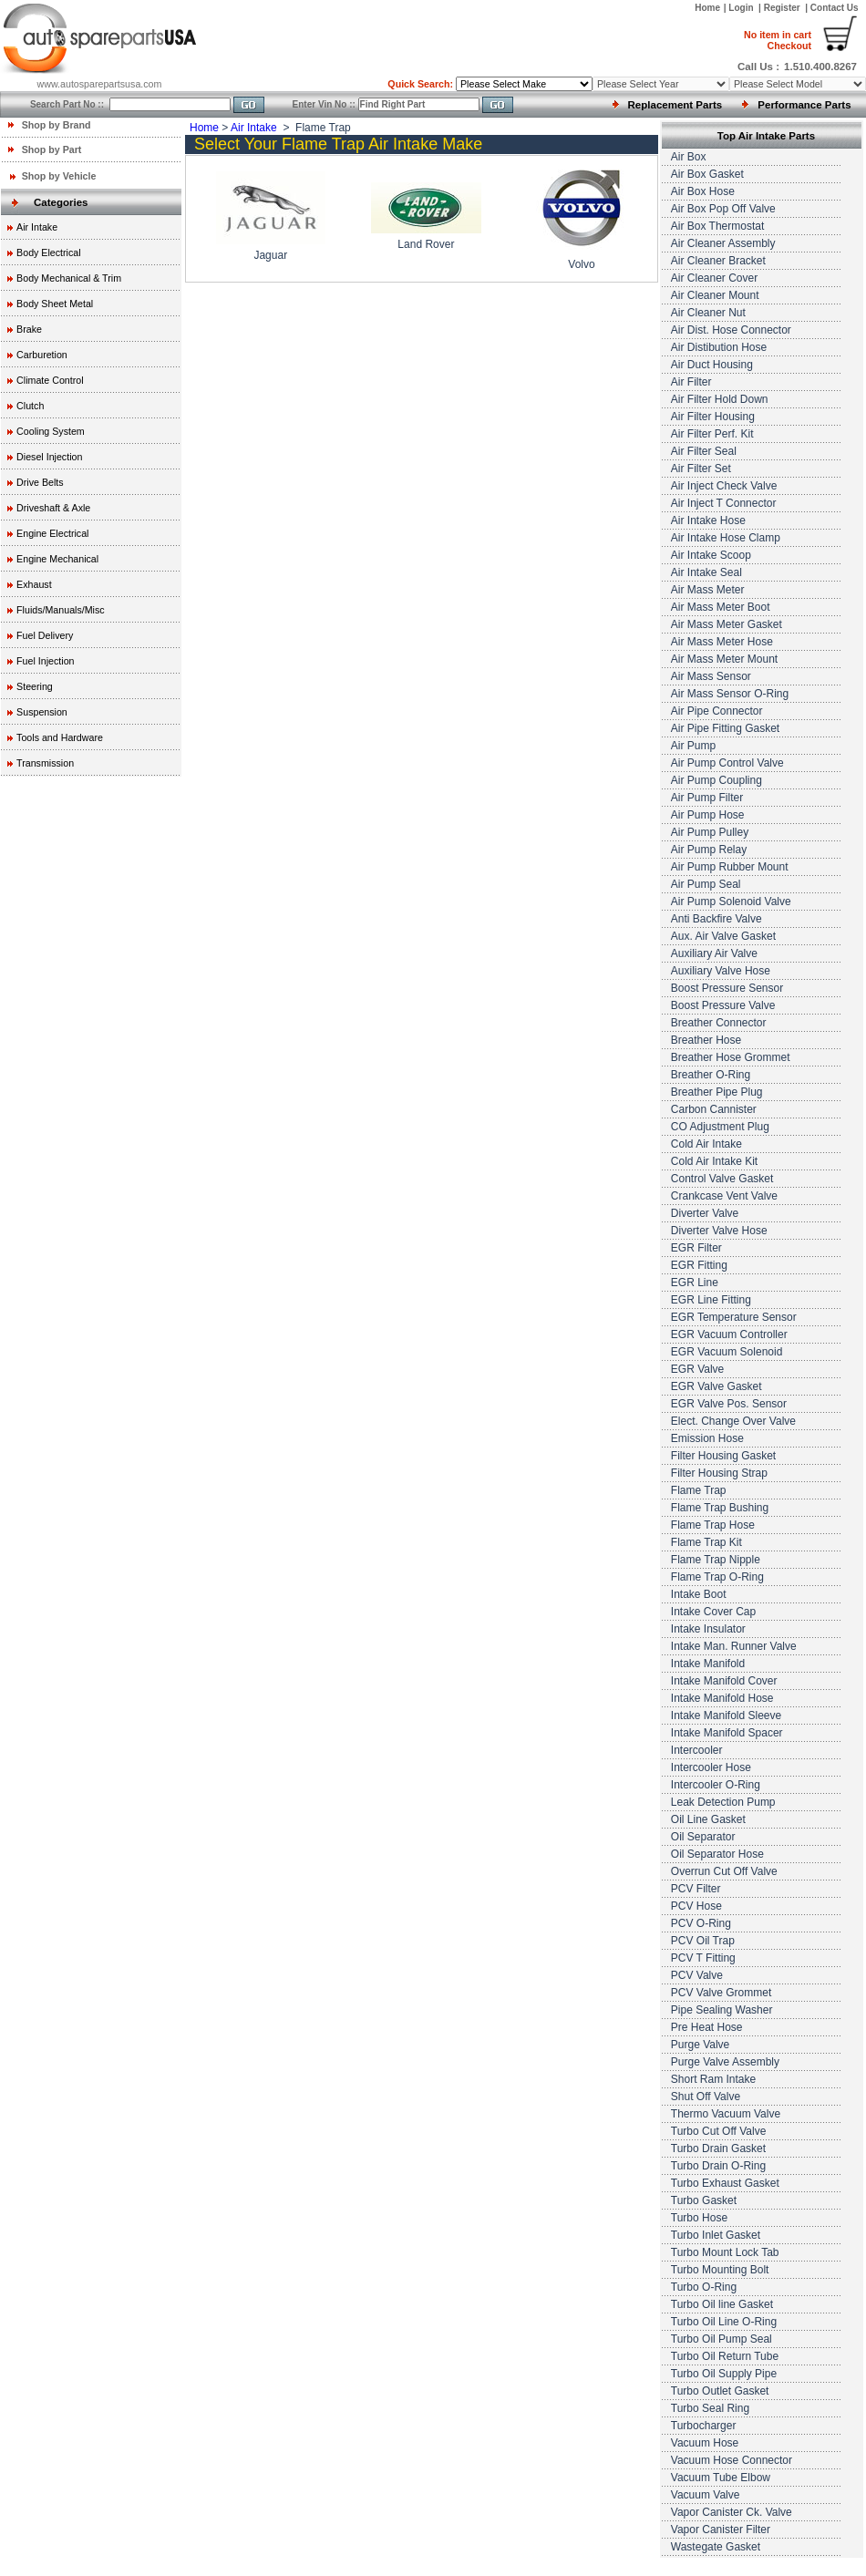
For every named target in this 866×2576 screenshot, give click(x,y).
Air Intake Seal (706, 572)
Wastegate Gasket (715, 2546)
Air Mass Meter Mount (724, 659)
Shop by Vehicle (59, 175)
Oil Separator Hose (717, 1854)
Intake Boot (699, 1594)
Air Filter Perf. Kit (712, 434)
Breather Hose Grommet (730, 1057)
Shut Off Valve (705, 2096)
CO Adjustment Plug (720, 1126)
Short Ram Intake (713, 2079)
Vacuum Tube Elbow (720, 2477)
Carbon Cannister (714, 1109)
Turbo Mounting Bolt (720, 2269)
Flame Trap (699, 1490)
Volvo (581, 264)
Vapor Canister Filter (720, 2529)
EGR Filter (696, 1248)
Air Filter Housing (713, 416)
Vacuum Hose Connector (731, 2460)
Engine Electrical (52, 533)
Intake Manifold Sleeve (726, 1715)
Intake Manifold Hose (722, 1698)
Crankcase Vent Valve (724, 1196)
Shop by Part (52, 149)
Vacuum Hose (704, 2443)
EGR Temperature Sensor (734, 1317)
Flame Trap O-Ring (717, 1577)
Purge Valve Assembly (725, 2062)
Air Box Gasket (707, 174)
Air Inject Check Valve (724, 485)
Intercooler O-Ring (715, 1784)
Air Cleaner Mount (715, 295)
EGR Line (694, 1282)
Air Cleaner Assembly (723, 243)
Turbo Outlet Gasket (720, 2391)
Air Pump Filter (707, 797)
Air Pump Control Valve (727, 763)
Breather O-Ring (710, 1074)
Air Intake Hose (708, 520)
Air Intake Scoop (711, 555)
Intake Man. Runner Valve (734, 1646)
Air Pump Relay (709, 849)
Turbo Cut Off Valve (719, 2131)
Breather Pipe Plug (717, 1092)
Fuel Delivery (44, 635)
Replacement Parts (675, 104)
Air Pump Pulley (709, 832)
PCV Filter (696, 1888)
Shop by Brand (56, 124)
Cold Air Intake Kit (714, 1161)
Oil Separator (703, 1836)
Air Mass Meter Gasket (726, 624)
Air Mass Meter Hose (722, 641)
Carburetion (41, 354)
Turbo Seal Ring (710, 2408)
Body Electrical (48, 252)
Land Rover (425, 244)
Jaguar (270, 255)
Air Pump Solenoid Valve (731, 901)
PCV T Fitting (703, 1958)
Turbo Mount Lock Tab (725, 2252)
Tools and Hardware (59, 737)
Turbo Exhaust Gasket (725, 2183)
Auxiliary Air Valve (714, 953)
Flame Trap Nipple (715, 1559)
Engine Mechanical (57, 558)
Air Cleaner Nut (708, 312)
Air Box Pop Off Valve (723, 208)
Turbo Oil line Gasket (722, 2304)
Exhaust (34, 584)
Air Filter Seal (704, 451)
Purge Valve (700, 2044)
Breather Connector (719, 1022)
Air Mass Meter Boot (720, 607)
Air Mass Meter (708, 589)
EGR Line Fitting (711, 1299)
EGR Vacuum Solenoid (727, 1351)
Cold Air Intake (706, 1144)
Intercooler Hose (711, 1767)
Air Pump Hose (708, 815)
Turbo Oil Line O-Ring (724, 2321)
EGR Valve (697, 1369)
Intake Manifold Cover (724, 1680)
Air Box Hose (703, 191)
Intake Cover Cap (713, 1611)
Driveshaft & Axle (53, 507)
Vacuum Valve (705, 2494)
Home (707, 8)
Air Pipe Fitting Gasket (725, 728)
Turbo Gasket (704, 2200)
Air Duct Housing (712, 364)
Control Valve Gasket (722, 1178)
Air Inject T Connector (724, 503)
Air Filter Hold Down (719, 399)
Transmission (45, 762)
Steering (34, 686)
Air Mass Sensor (711, 676)
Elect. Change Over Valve (733, 1421)
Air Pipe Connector (717, 711)
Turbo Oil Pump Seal (721, 2339)
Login (742, 8)
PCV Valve (697, 1975)
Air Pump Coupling (716, 780)
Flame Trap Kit (706, 1542)
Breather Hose (706, 1040)
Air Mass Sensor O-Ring (730, 693)
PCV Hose (696, 1906)
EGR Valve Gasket (716, 1386)
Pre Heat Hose (707, 2027)
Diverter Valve (704, 1213)
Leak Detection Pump (723, 1802)
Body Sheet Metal (54, 303)
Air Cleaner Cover (714, 278)
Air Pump (693, 745)
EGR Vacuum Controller (729, 1334)
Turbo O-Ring (704, 2287)
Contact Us (834, 8)
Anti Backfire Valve (716, 918)
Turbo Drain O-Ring (718, 2165)
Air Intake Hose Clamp (725, 537)
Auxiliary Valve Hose (720, 970)
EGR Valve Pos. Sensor (729, 1403)
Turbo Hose (699, 2217)
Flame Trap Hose (713, 1525)
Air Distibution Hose (719, 347)
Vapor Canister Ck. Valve (731, 2512)
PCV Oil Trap (703, 1940)
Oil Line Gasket (708, 1819)
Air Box (688, 156)
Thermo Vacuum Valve (725, 2113)
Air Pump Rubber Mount (730, 866)
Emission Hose (707, 1438)
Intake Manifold (708, 1663)
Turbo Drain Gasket (718, 2148)
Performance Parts (804, 104)
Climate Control (49, 380)
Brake (29, 329)
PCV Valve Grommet (721, 1992)
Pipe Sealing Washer (722, 2010)
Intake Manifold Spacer (727, 1732)
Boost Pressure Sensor (727, 988)
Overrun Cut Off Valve (724, 1871)
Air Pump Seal (706, 884)
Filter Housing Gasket (723, 1455)
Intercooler (697, 1750)
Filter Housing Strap (719, 1473)
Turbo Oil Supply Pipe (724, 2373)
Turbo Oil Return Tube (724, 2356)
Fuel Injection (45, 660)
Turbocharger (704, 2425)
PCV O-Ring (701, 1923)
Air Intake (36, 227)
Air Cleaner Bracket (718, 260)
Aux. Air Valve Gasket (723, 936)
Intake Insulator (708, 1629)
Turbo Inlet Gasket (715, 2235)
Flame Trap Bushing (719, 1507)
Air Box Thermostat (717, 226)
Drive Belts (40, 482)
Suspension (41, 711)
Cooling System (50, 431)
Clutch (30, 405)
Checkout (777, 40)
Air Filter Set (701, 468)
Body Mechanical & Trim (68, 278)
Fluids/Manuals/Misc (60, 609)
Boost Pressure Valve (723, 1005)
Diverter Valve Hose (719, 1230)
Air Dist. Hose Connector (731, 330)
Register (782, 8)
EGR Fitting (699, 1265)
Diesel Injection (49, 456)
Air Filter (691, 382)
